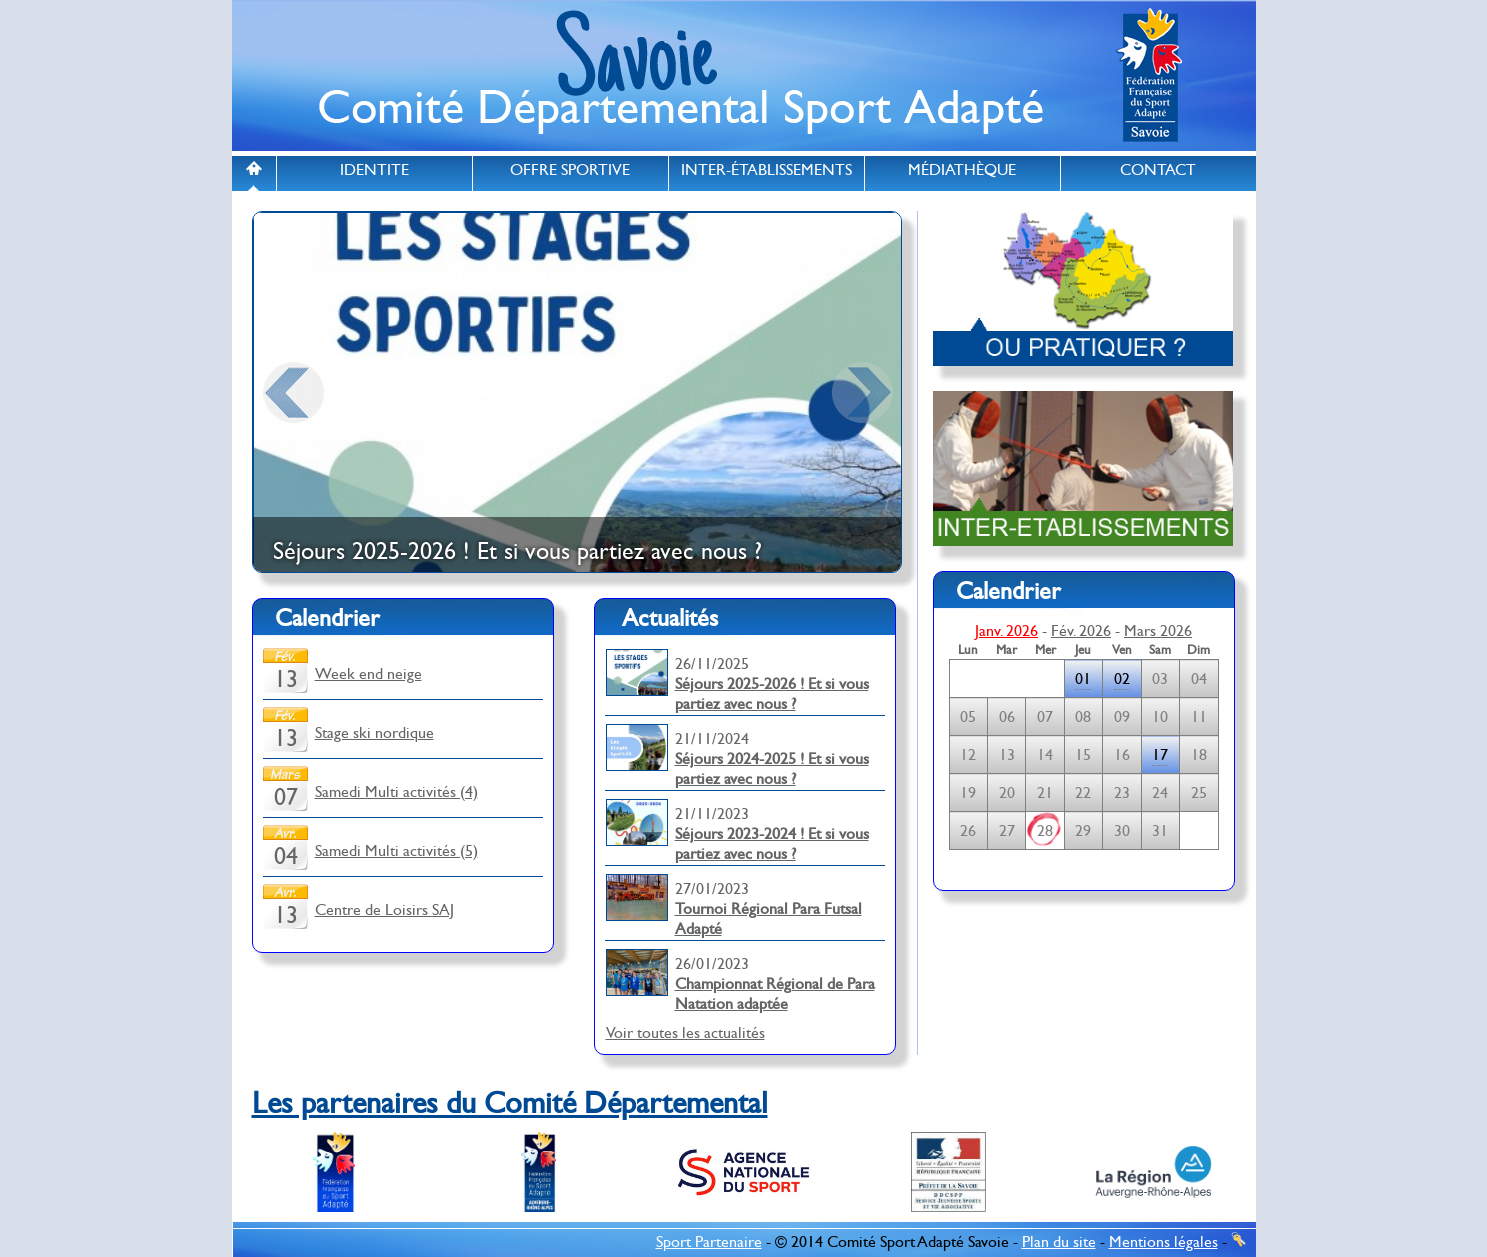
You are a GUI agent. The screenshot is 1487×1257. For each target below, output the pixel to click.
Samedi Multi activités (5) (396, 851)
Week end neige (368, 674)
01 (1083, 679)
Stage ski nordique (374, 733)
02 (1122, 679)
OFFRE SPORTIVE (570, 170)
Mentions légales (1163, 1242)
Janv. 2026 (1006, 631)
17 (1160, 755)
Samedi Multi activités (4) (396, 792)
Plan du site (1059, 1242)
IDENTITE (374, 170)
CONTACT (1158, 170)
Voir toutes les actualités (685, 1033)
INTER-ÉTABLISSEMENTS (766, 170)
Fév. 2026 (1081, 631)
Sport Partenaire (709, 1242)
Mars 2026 (1158, 631)
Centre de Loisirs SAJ (384, 910)
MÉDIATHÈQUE (962, 170)
